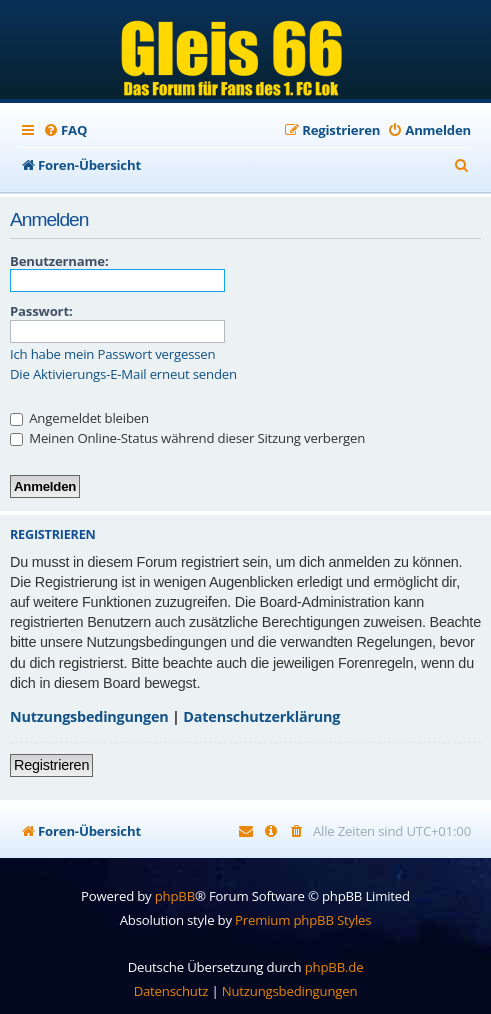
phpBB (175, 896)
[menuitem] (65, 130)
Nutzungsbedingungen (89, 716)
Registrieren (51, 765)
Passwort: (41, 311)
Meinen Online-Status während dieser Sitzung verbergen (187, 438)
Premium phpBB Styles (303, 920)
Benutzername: (59, 261)
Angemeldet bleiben (79, 418)
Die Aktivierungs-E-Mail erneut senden (123, 374)
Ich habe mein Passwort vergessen (112, 354)
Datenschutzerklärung (261, 716)
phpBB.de (334, 967)
